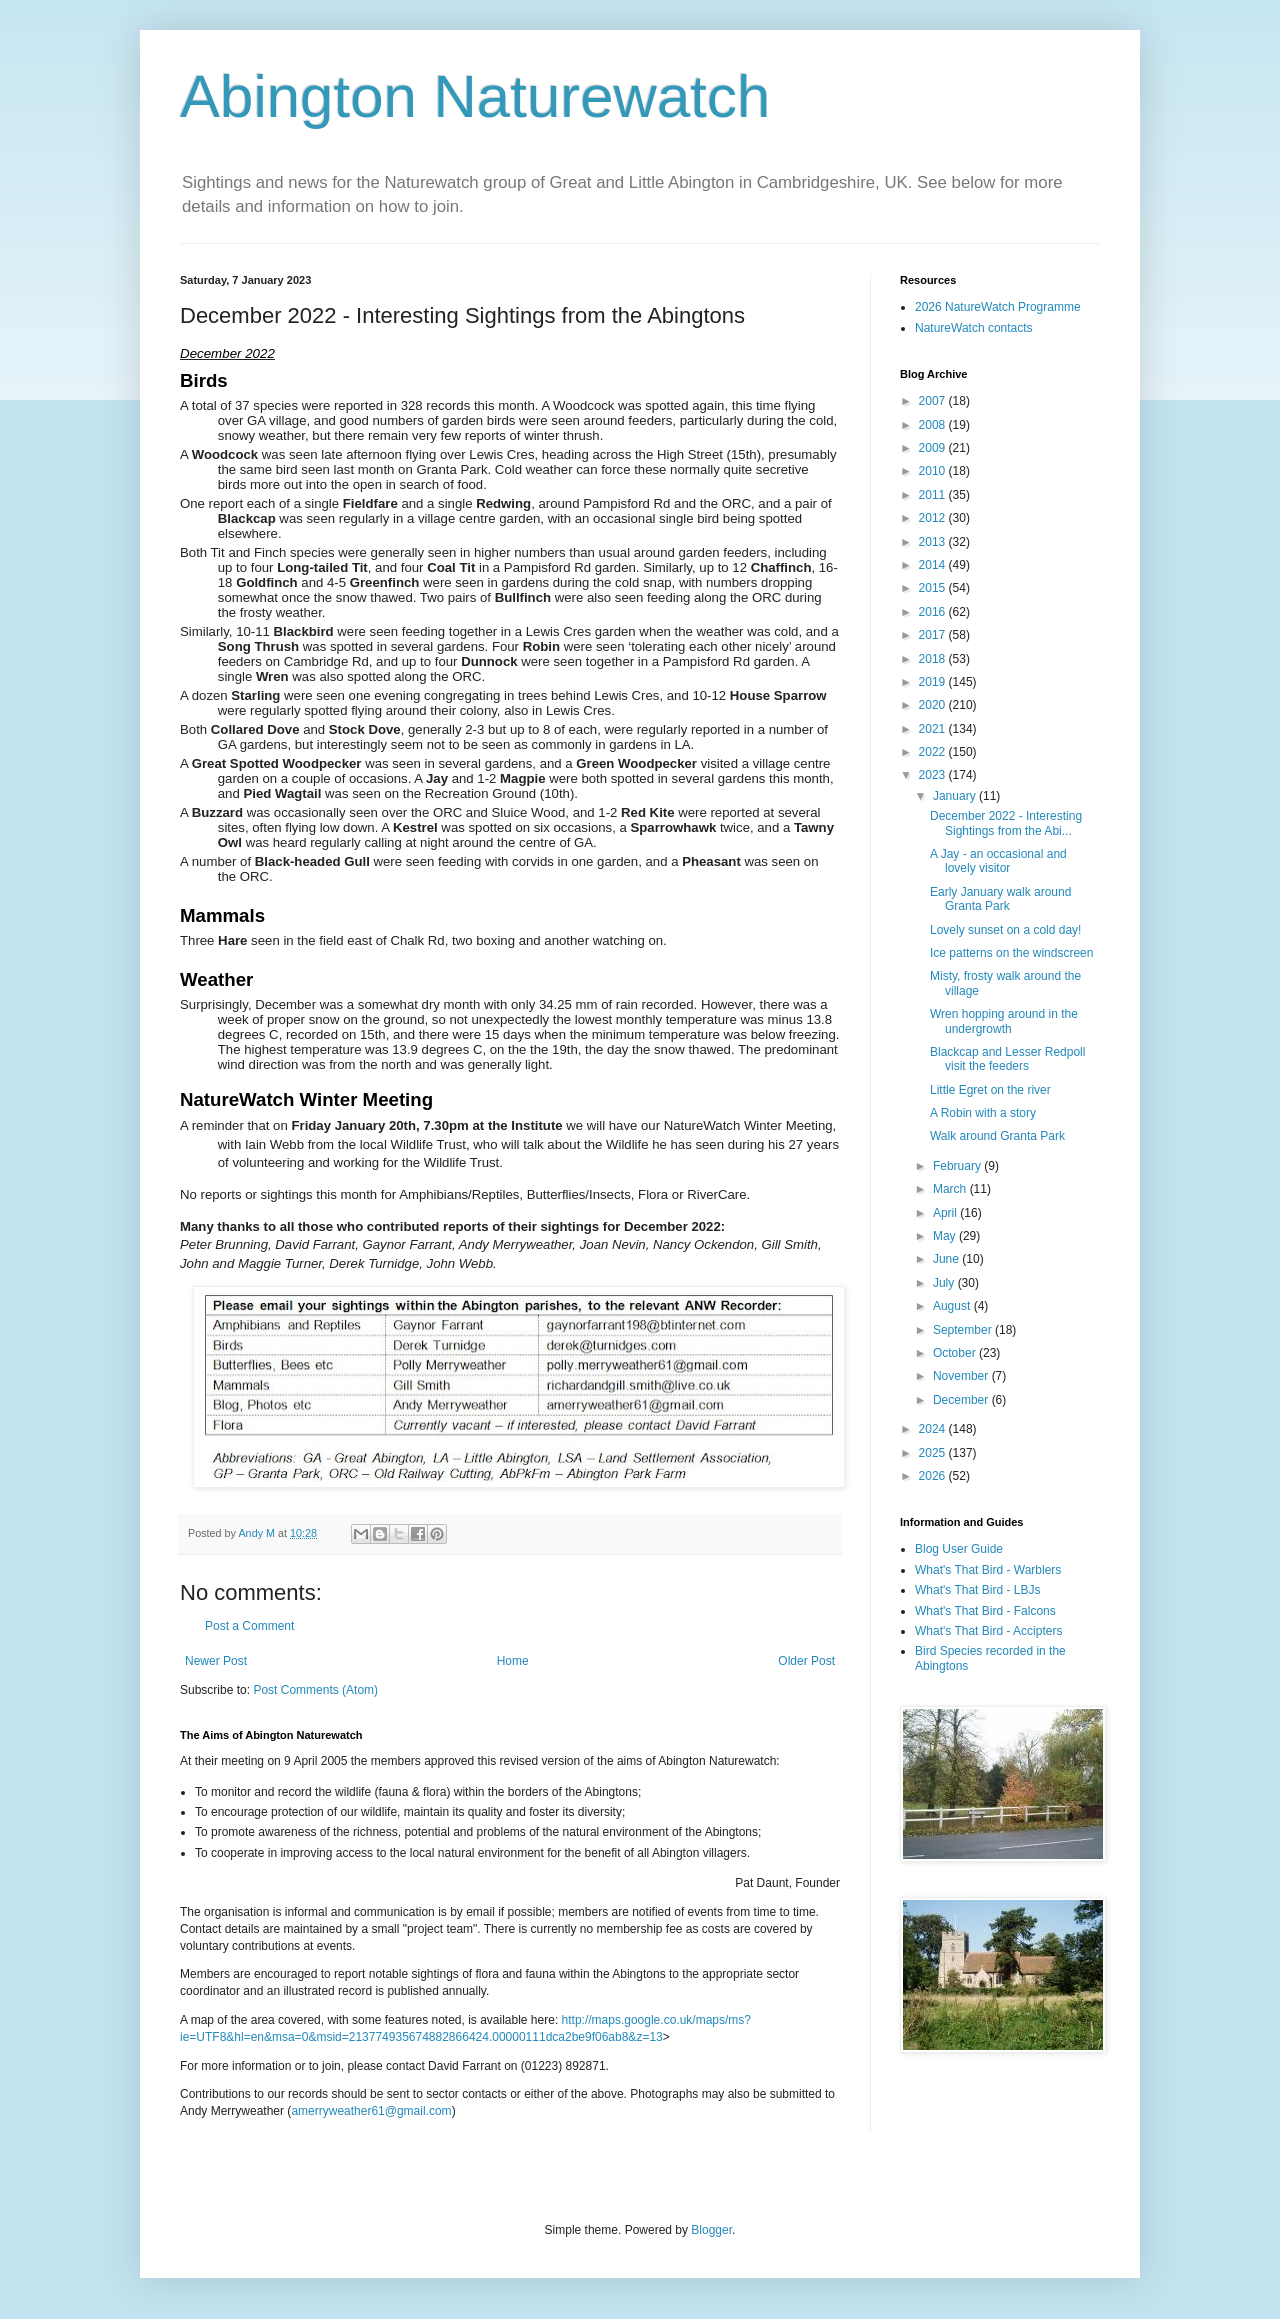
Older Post (806, 1661)
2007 (934, 401)
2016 (934, 612)
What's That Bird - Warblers (988, 1570)
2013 (934, 542)
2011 (934, 495)
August (953, 1306)
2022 (934, 752)
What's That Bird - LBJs (977, 1590)
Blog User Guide (959, 1549)
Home (513, 1661)
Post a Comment (249, 1626)
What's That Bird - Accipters (988, 1631)
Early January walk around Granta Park (1000, 899)
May (946, 1236)
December (962, 1400)
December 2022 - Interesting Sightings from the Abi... (1006, 823)
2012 (934, 518)
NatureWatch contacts (974, 328)
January (956, 796)
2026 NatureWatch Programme (998, 307)
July (945, 1283)
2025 (934, 1453)
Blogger (711, 2230)
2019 (934, 682)
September (964, 1330)
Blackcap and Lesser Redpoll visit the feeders (1007, 1059)
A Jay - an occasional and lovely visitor (998, 861)
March (951, 1189)
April (946, 1213)
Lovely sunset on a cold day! (1005, 930)
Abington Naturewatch (475, 96)
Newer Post (216, 1661)
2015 (934, 588)
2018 (934, 659)
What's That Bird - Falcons (985, 1611)
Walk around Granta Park (997, 1136)
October (956, 1353)
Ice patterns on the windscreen (1011, 953)
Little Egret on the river (990, 1090)
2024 (934, 1429)
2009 (934, 448)
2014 (934, 565)
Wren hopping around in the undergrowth (1004, 1021)
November (962, 1376)
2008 (934, 425)
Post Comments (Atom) (315, 1690)
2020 (934, 705)
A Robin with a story (983, 1113)
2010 (934, 471)
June (947, 1259)
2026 (934, 1476)
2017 (934, 635)
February (958, 1166)
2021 (934, 729)
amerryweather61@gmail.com (371, 2111)
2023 (934, 775)
